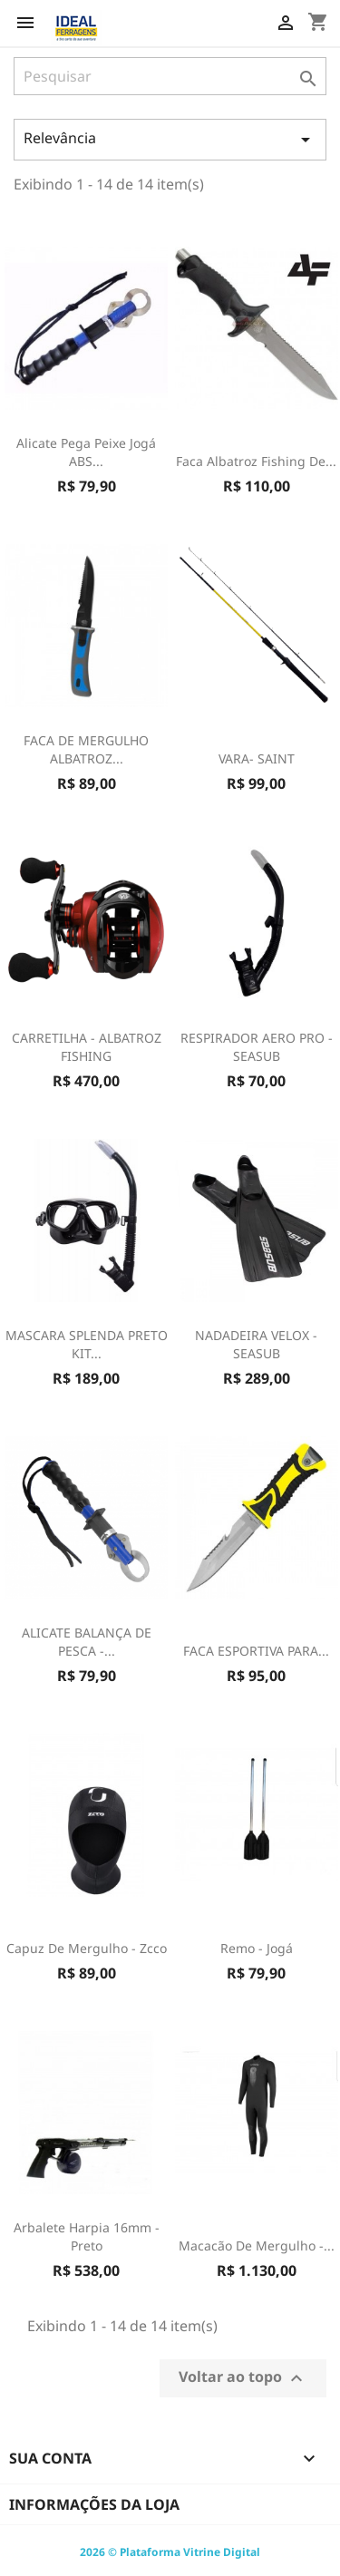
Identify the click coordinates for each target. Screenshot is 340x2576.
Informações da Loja (94, 2504)
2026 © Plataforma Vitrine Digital (170, 2552)
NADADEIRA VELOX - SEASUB (256, 1344)
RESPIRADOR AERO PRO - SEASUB (256, 1046)
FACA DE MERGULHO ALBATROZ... (86, 749)
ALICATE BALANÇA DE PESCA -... (86, 1641)
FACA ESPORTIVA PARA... (256, 1650)
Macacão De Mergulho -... (257, 2245)
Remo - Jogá (256, 1948)
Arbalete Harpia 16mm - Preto (87, 2236)
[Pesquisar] (170, 76)
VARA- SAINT (257, 758)
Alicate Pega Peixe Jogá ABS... (86, 452)
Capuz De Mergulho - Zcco (86, 1948)
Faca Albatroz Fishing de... (256, 461)
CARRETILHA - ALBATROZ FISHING (86, 1046)
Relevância (170, 139)
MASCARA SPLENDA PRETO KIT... (86, 1344)
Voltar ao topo (243, 2378)
